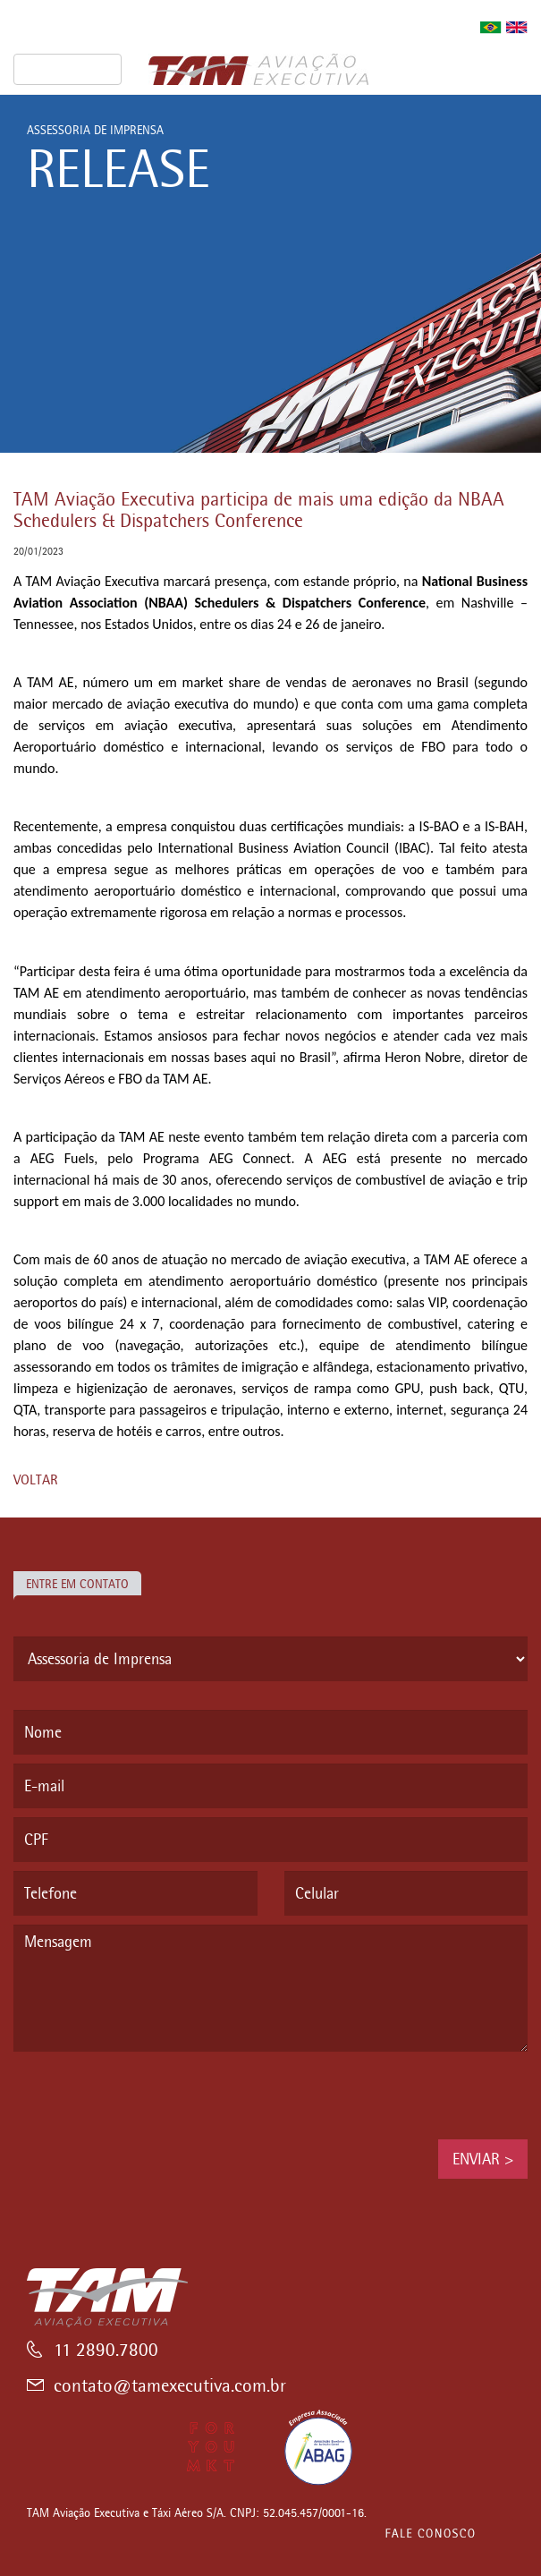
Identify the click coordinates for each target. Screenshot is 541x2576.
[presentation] (149, 2095)
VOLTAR (35, 1479)
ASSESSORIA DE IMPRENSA (95, 130)
